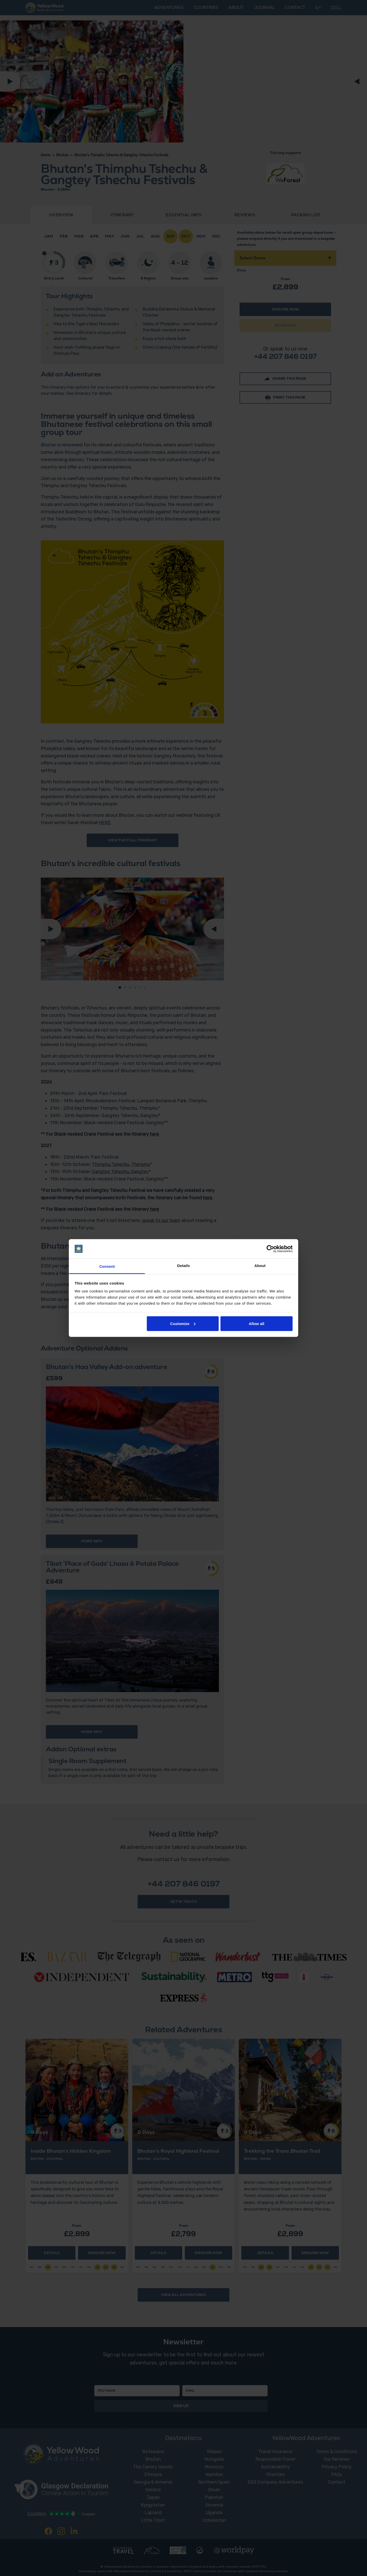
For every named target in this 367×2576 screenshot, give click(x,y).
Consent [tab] (107, 1266)
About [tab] (260, 1265)
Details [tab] (183, 1265)
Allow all (256, 1323)
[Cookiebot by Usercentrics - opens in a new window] (270, 1249)
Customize (183, 1323)
